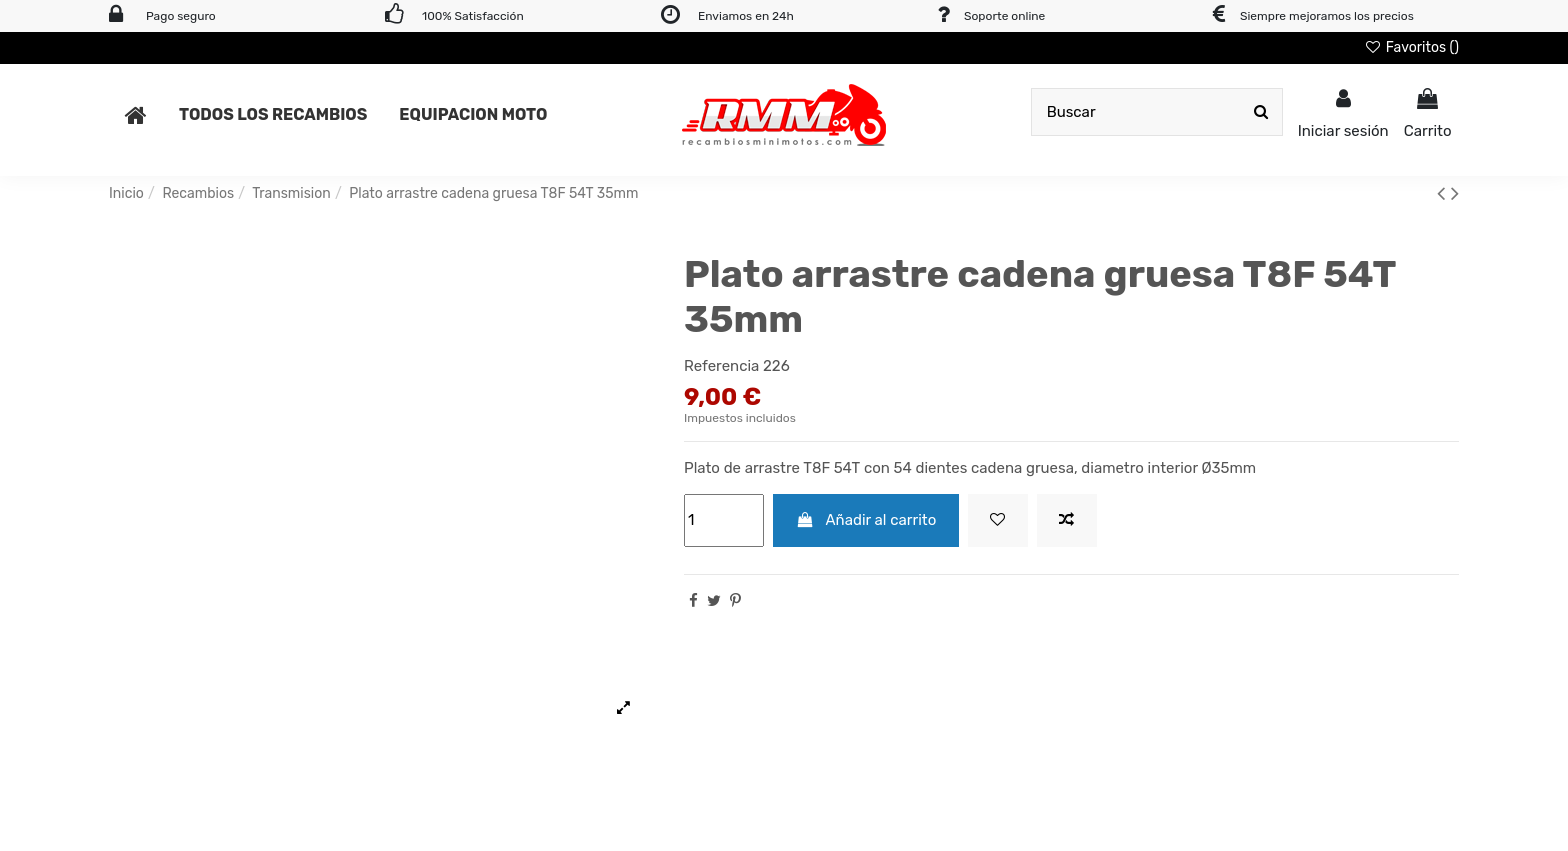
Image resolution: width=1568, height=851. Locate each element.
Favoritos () (1411, 47)
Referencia (721, 366)
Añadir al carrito (866, 520)
